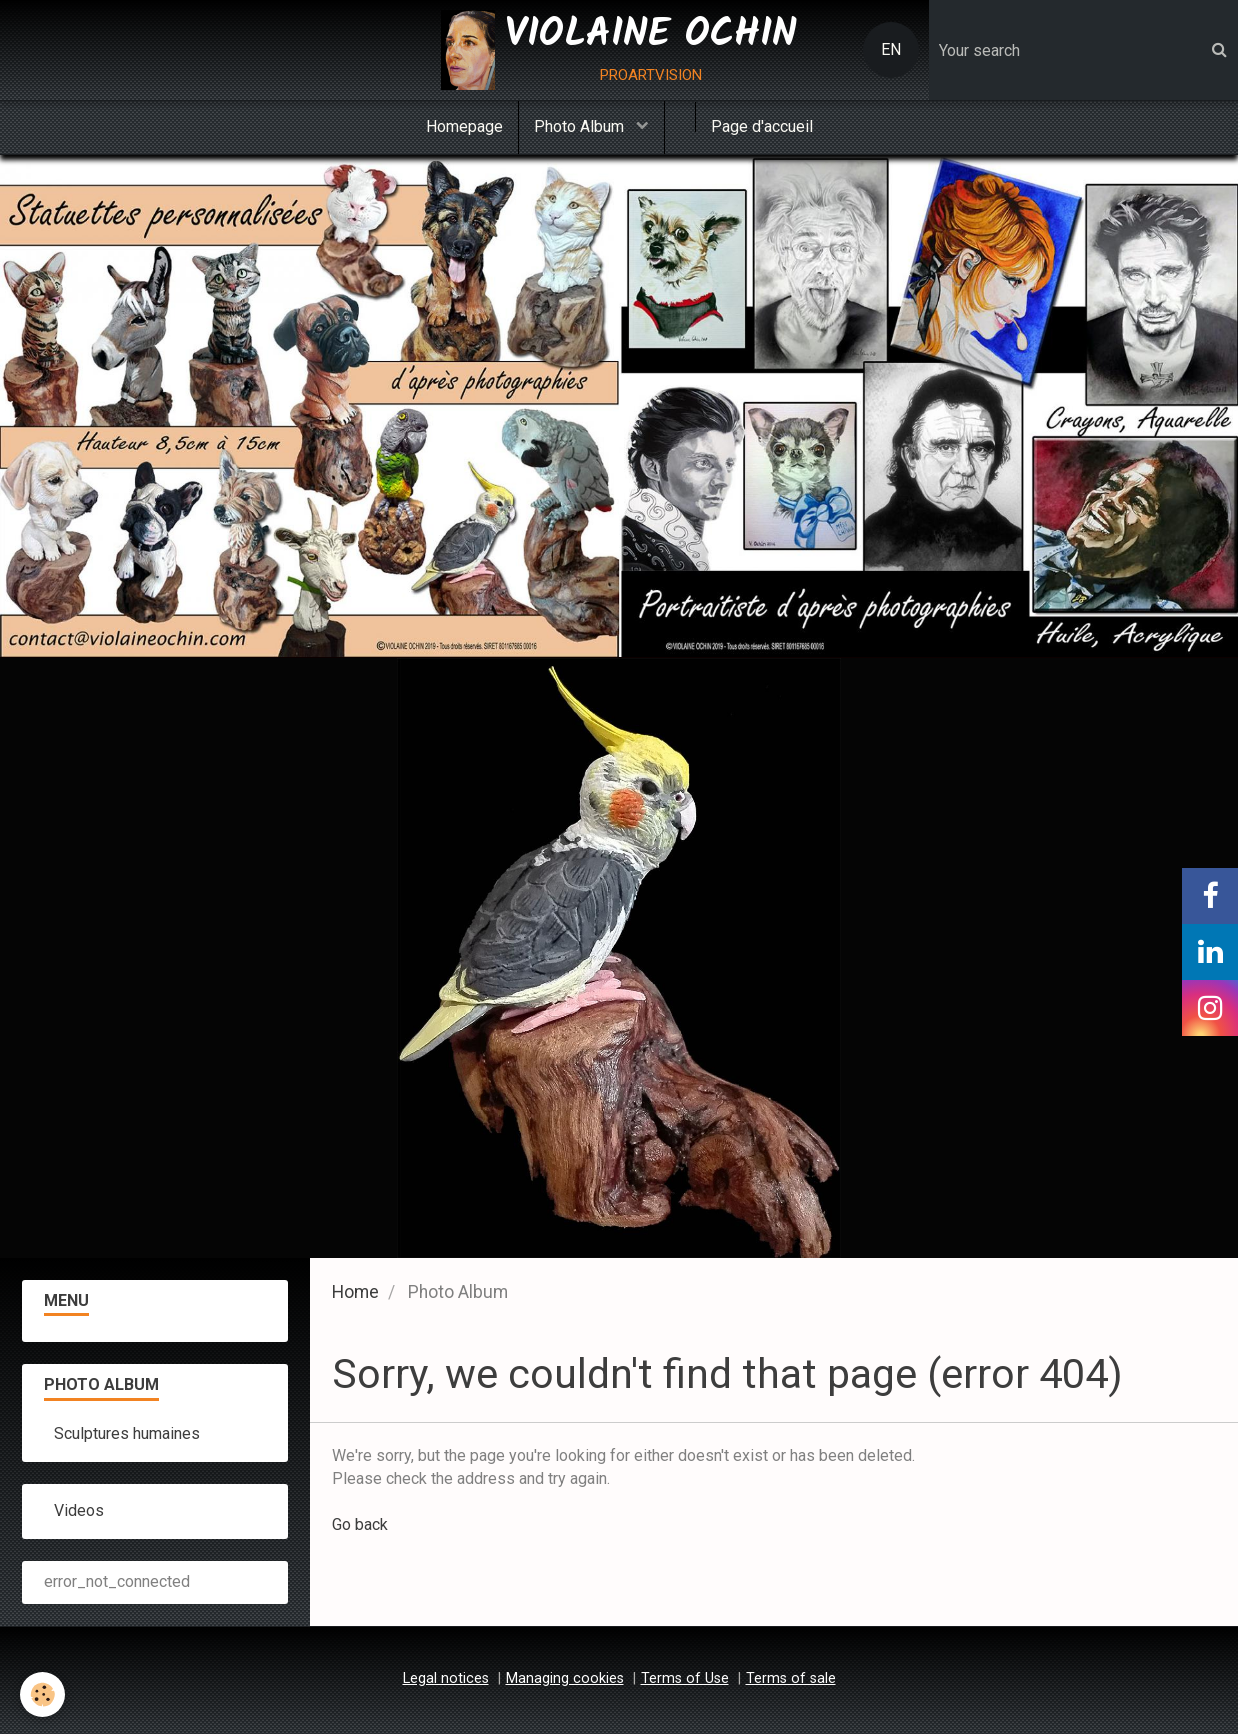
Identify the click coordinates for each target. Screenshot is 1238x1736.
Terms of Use (685, 1680)
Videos (79, 1512)
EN (891, 49)
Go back (360, 1526)
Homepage (464, 126)
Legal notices (446, 1680)
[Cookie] (42, 1694)
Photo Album (581, 126)
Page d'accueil (762, 126)
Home (355, 1294)
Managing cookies (565, 1680)
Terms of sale (791, 1680)
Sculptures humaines (127, 1435)
